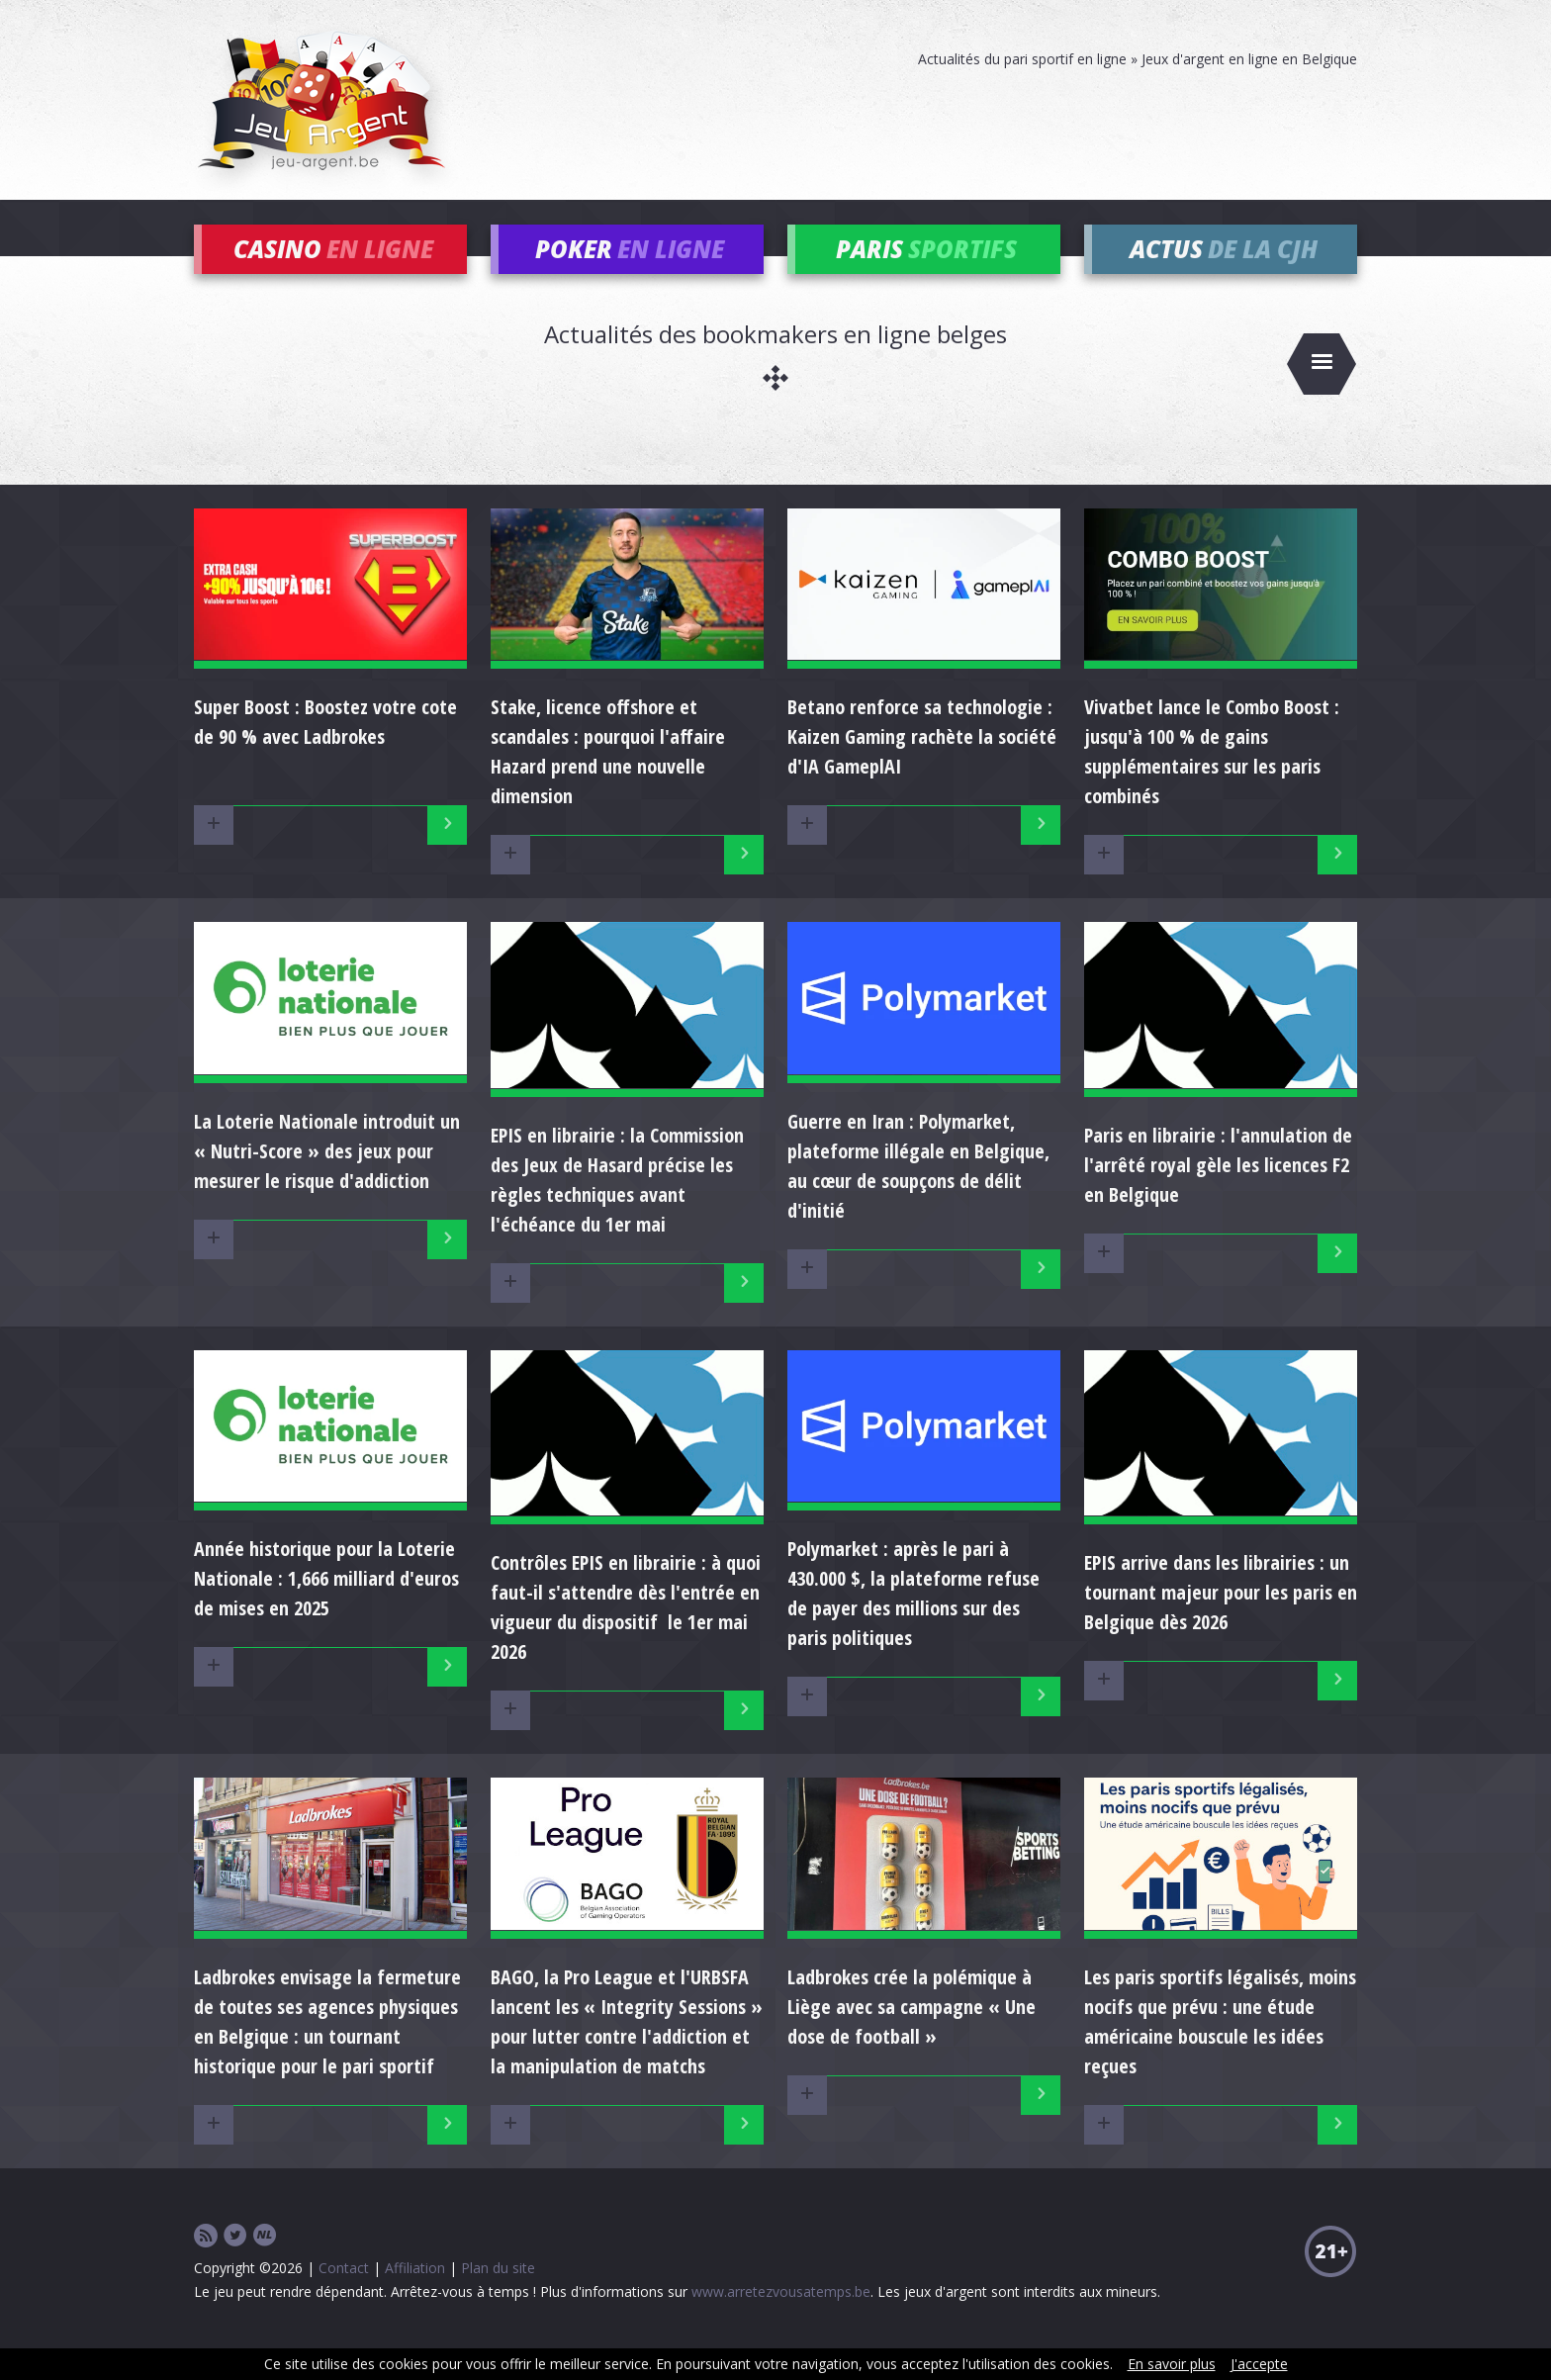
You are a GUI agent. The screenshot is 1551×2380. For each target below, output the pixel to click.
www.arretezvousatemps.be (780, 2320)
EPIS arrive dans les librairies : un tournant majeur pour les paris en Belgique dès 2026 (1220, 1622)
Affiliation (415, 2296)
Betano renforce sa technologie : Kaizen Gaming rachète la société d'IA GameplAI (921, 766)
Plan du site (498, 2296)
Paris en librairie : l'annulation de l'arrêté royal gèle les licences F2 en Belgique (1218, 1193)
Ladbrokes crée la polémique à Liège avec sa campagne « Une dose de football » (911, 2035)
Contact (344, 2296)
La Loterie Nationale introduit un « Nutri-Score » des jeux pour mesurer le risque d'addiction (327, 1180)
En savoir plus (1172, 2363)
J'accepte (1259, 2363)
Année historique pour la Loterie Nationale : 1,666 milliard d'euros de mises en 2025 (326, 1608)
